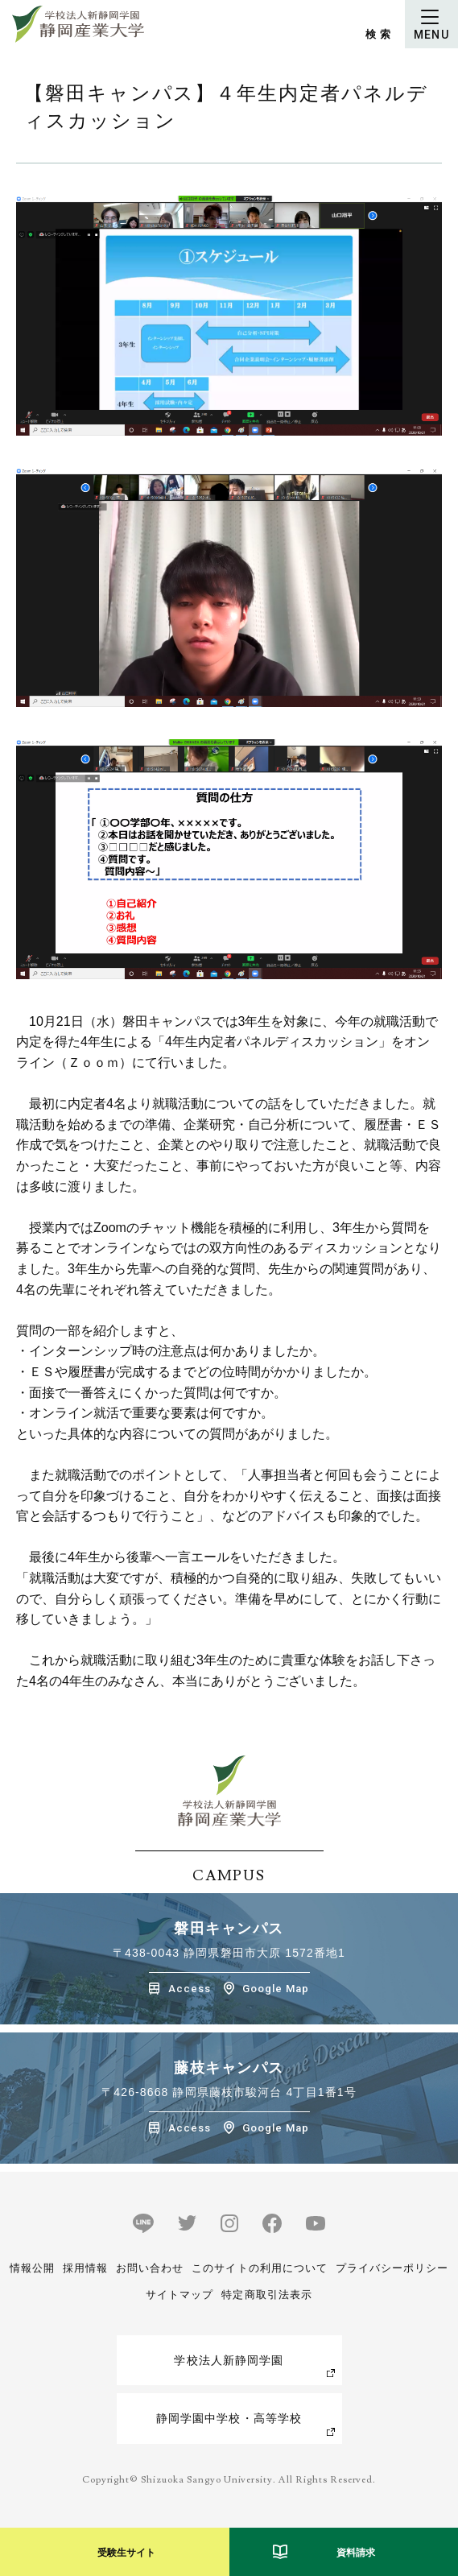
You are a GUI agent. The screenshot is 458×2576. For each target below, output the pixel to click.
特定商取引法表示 (266, 2295)
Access (189, 1989)
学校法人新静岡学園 (228, 2360)
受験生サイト (126, 2552)
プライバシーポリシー (392, 2268)
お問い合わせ (150, 2268)
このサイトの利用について (259, 2268)
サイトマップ (179, 2295)
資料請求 (355, 2552)
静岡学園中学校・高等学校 (229, 2418)
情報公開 (32, 2268)
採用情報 (85, 2268)
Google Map (275, 1989)
